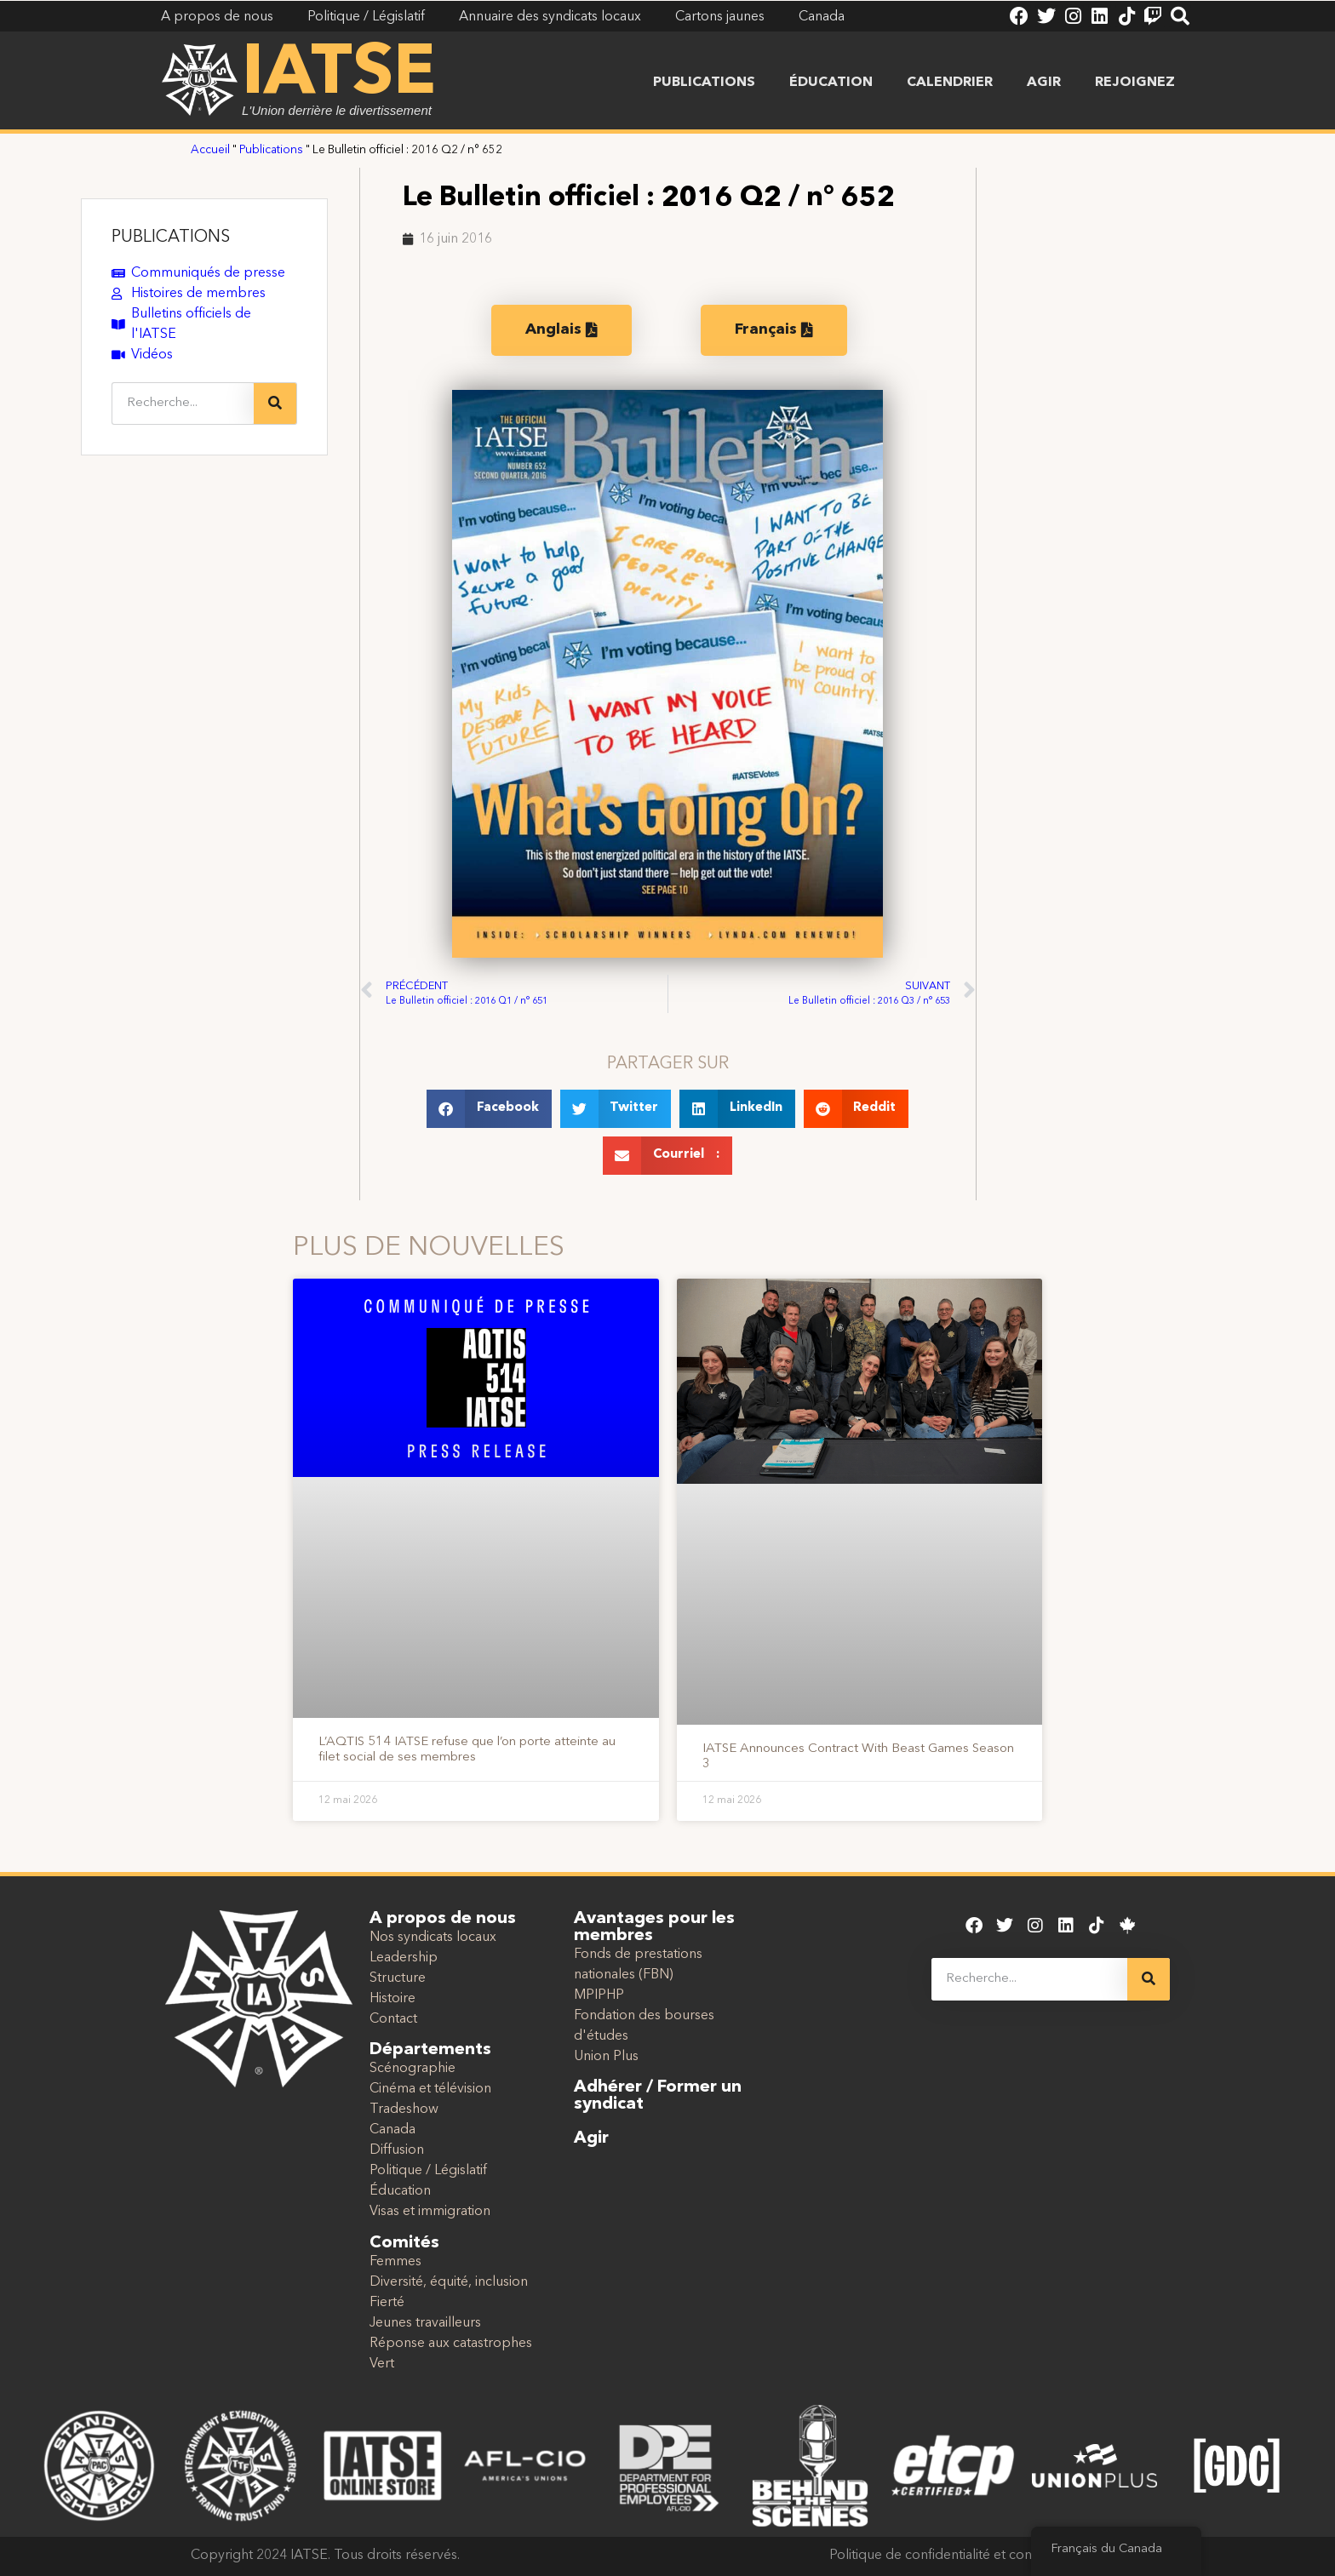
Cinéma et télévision (430, 2089)
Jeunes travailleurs (425, 2323)
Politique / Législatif (428, 2171)
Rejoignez (1135, 82)
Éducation (831, 82)
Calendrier (950, 82)
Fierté (387, 2303)
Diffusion (397, 2150)
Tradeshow (404, 2109)
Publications (704, 82)
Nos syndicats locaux (433, 1937)
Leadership (404, 1958)
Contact (393, 2019)
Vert (382, 2364)
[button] (489, 1109)
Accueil (210, 150)
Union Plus (606, 2057)
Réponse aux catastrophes (451, 2343)
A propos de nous (443, 1918)
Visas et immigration (430, 2211)
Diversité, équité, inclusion (449, 2282)
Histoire (392, 1999)
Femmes (395, 2262)
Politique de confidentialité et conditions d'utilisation (986, 2555)
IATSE (339, 75)
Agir (1044, 82)
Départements (430, 2049)
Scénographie (413, 2068)
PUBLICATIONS (171, 237)
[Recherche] (275, 403)
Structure (398, 1978)
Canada (392, 2130)
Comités (404, 2243)
